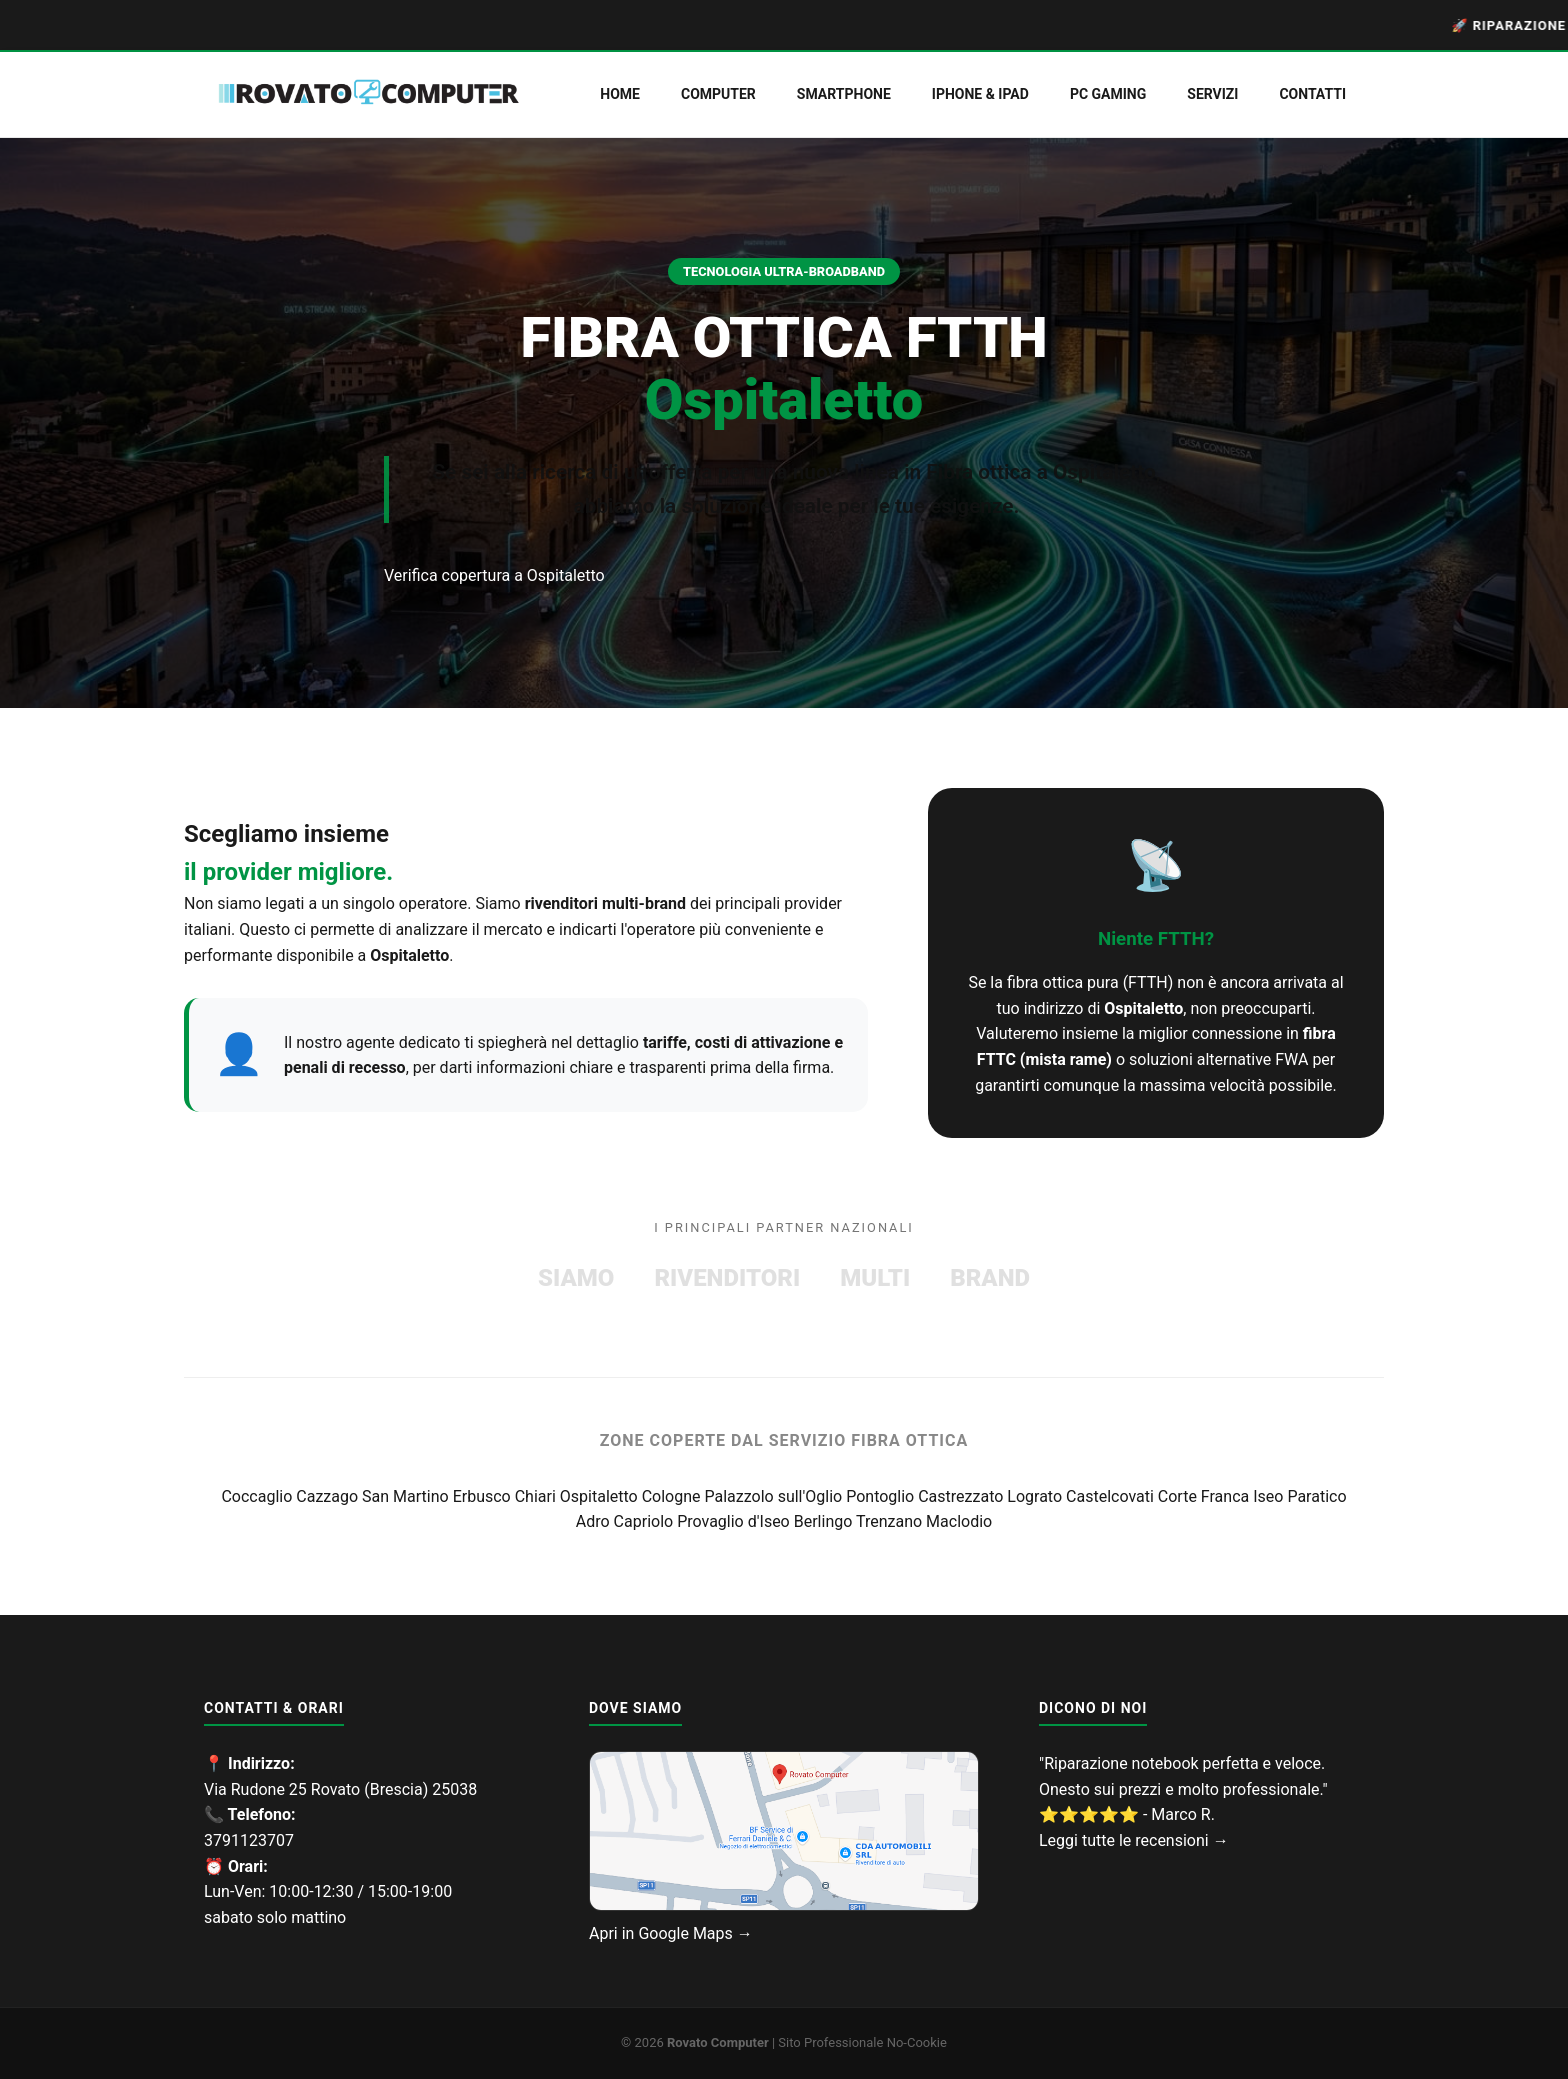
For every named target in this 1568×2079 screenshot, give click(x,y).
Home (620, 94)
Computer (718, 94)
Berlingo (825, 1521)
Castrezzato (962, 1496)
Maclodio (959, 1521)
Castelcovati (1112, 1496)
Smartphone (844, 94)
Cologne (673, 1496)
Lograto (1036, 1496)
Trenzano (891, 1521)
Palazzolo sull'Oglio (775, 1496)
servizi (1212, 94)
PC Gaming (1108, 94)
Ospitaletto (601, 1496)
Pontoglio (882, 1496)
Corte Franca (1205, 1496)
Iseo (1270, 1496)
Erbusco (484, 1496)
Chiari (537, 1496)
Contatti (1312, 94)
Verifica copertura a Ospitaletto (494, 575)
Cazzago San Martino (374, 1496)
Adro (595, 1521)
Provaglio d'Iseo (735, 1521)
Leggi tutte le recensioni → (1134, 1840)
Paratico (1316, 1496)
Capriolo (646, 1521)
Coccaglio (258, 1496)
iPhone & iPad (980, 94)
